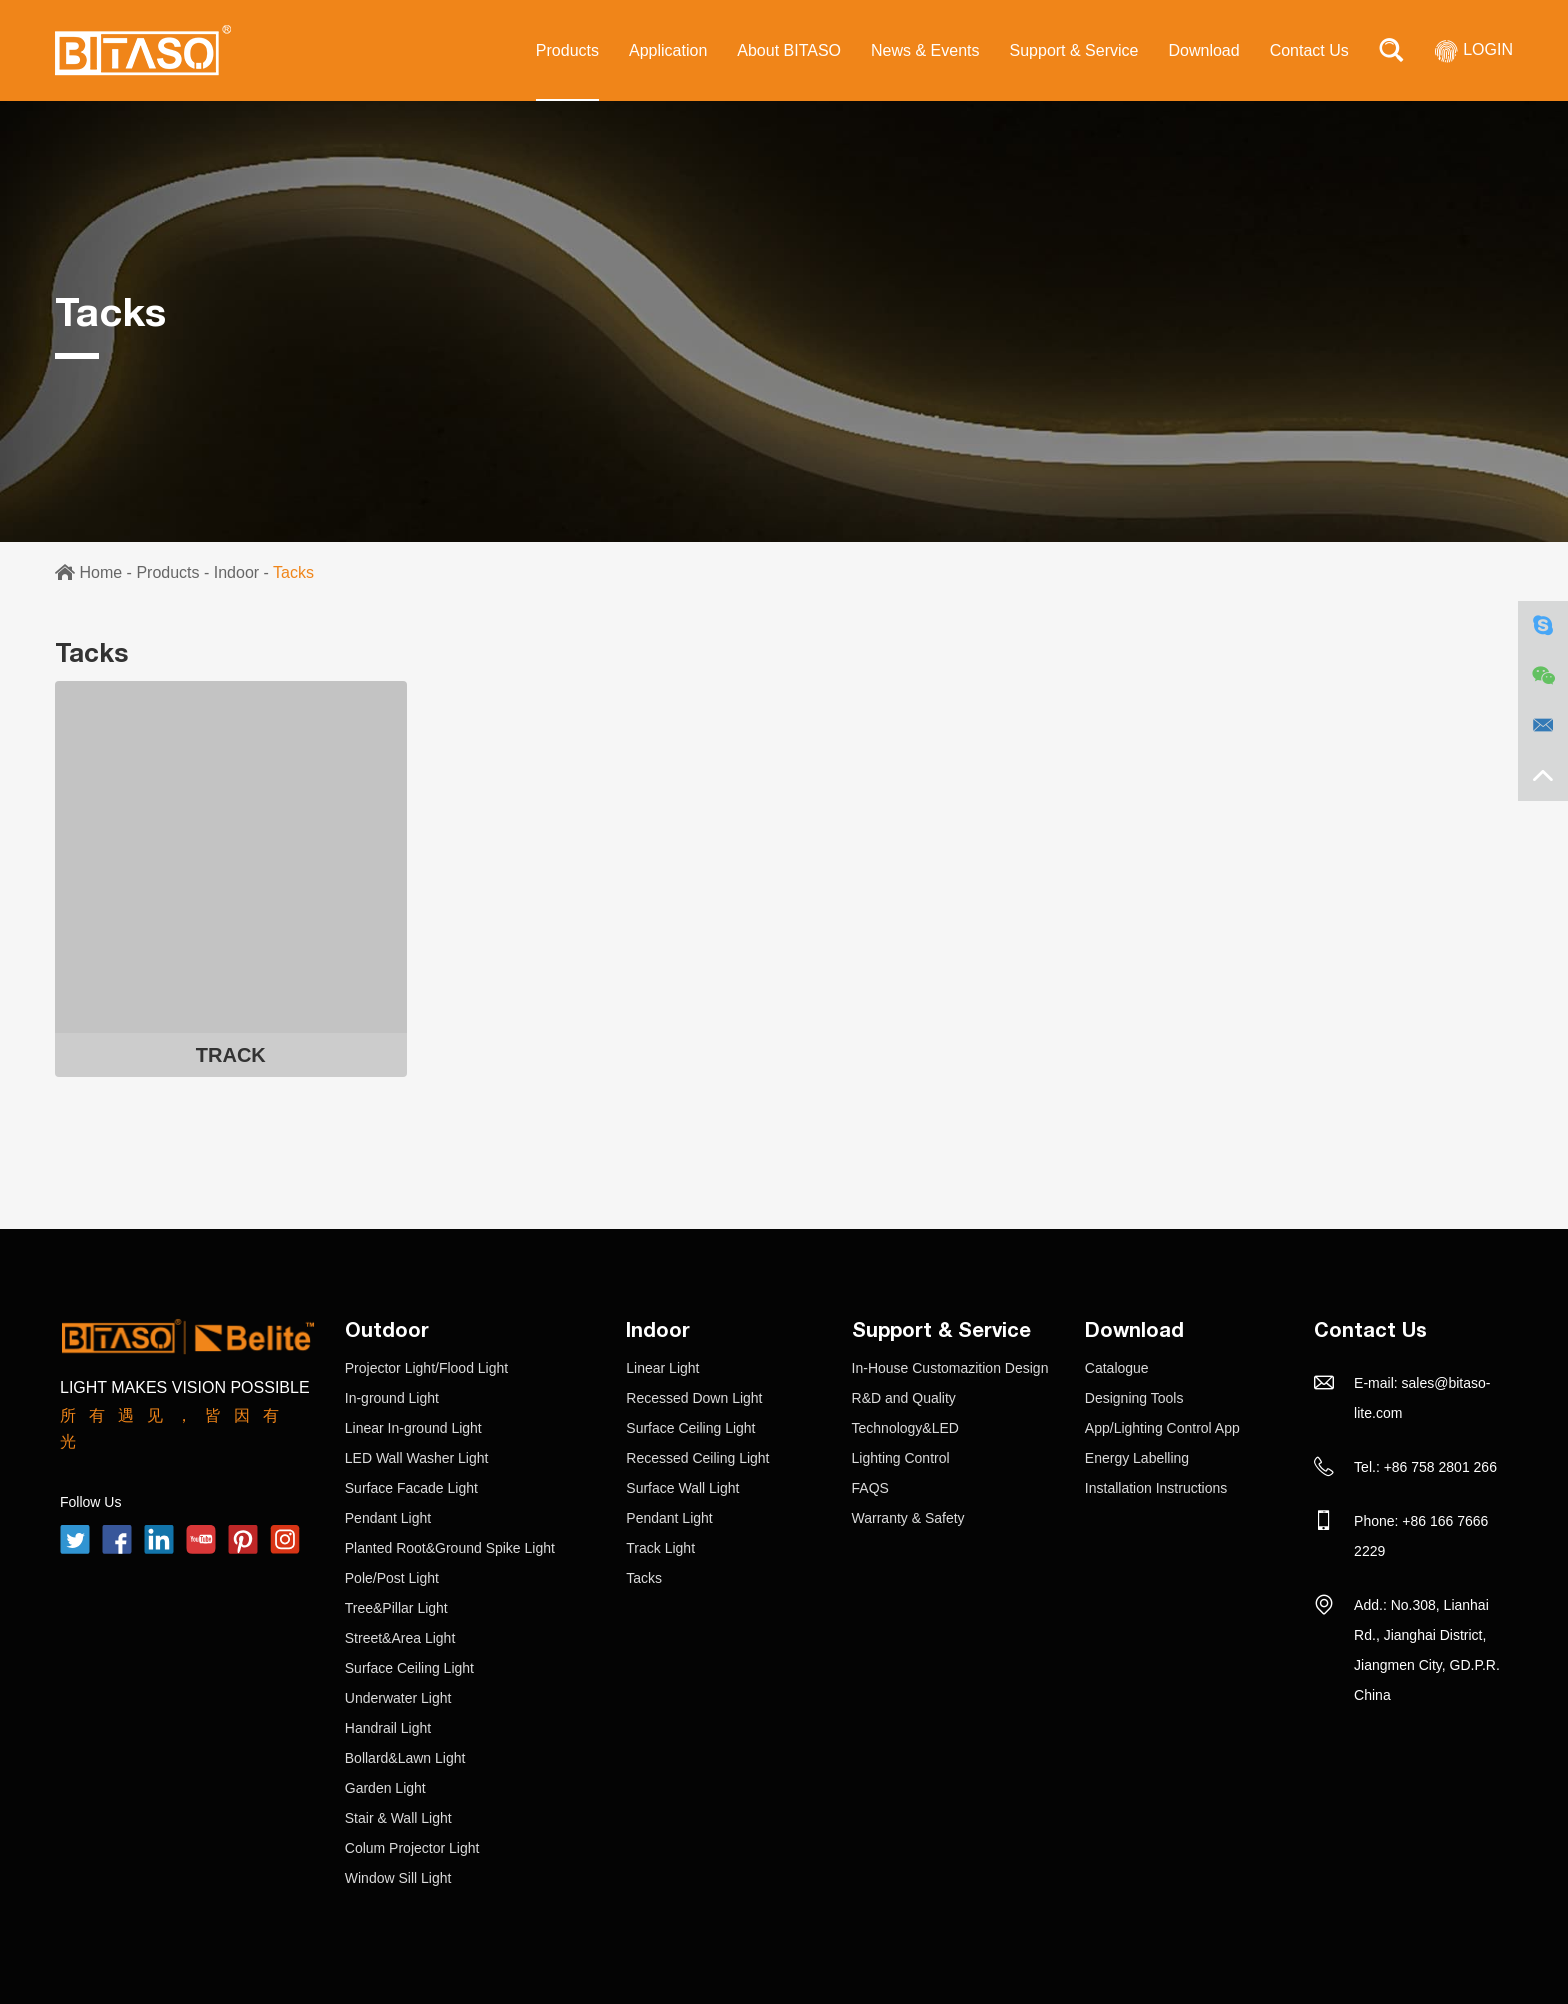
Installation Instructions (1156, 1488)
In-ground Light (392, 1398)
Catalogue (1117, 1368)
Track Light (660, 1548)
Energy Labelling (1137, 1458)
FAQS (870, 1488)
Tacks (293, 572)
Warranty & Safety (908, 1518)
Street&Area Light (400, 1638)
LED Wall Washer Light (417, 1458)
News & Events (925, 50)
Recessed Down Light (694, 1398)
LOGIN (1473, 49)
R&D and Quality (904, 1398)
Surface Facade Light (411, 1488)
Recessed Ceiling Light (697, 1458)
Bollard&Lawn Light (405, 1758)
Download (1203, 50)
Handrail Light (388, 1728)
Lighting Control (901, 1458)
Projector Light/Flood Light (426, 1368)
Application (668, 50)
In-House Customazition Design (950, 1368)
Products (567, 50)
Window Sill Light (398, 1878)
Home (100, 572)
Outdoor (387, 1329)
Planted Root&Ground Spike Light (450, 1548)
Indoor (236, 572)
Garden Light (385, 1788)
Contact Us (1309, 50)
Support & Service (1074, 50)
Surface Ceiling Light (409, 1668)
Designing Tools (1134, 1398)
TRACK (231, 1055)
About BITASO (789, 50)
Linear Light (662, 1368)
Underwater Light (398, 1698)
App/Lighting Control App (1162, 1428)
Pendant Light (388, 1518)
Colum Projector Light (412, 1848)
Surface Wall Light (682, 1488)
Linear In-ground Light (413, 1428)
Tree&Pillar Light (396, 1608)
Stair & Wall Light (398, 1818)
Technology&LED (905, 1428)
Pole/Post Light (392, 1578)
